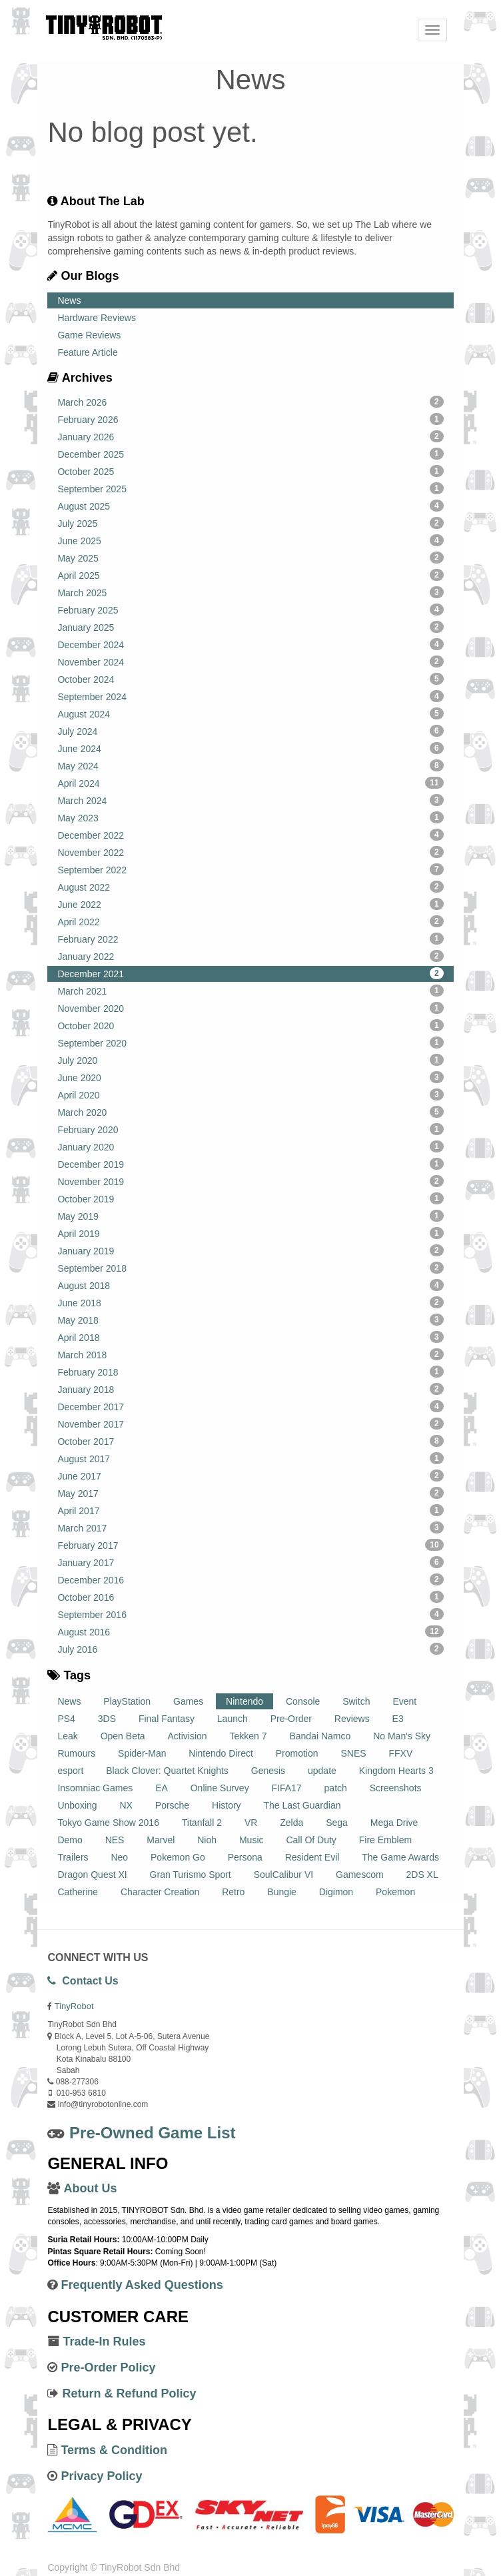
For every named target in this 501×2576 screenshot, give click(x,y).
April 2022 (250, 921)
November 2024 (250, 661)
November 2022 (250, 852)
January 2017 (250, 1562)
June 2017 (250, 1476)
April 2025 (250, 575)
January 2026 (250, 436)
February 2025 (250, 610)
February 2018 (250, 1372)
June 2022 (250, 904)
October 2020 (250, 1025)
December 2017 (250, 1406)
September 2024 (250, 696)
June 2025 (250, 540)
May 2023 (250, 817)
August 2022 (250, 887)
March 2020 (250, 1112)
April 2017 (250, 1510)
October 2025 (250, 471)
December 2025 (250, 454)
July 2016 (250, 1649)
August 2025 (250, 506)
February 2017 (250, 1545)
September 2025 (250, 488)
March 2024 (250, 800)
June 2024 (250, 748)
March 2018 (250, 1354)
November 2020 (250, 1008)
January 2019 (250, 1250)
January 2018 (250, 1389)
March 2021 (250, 991)
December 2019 (250, 1164)
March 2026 (250, 402)
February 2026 (250, 419)
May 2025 (250, 558)
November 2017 (250, 1424)
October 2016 (250, 1597)
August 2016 (250, 1631)
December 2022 (250, 835)
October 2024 (250, 679)
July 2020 (250, 1060)
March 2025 (250, 592)
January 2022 (250, 956)
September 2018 (250, 1268)
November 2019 (250, 1181)
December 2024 (250, 644)
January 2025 (250, 627)
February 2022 (250, 939)
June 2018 (250, 1302)
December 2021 (250, 973)
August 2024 (250, 713)
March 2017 (250, 1527)
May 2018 (250, 1320)
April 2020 (250, 1094)
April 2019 (250, 1233)
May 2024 (250, 765)
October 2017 (250, 1441)
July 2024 (250, 731)
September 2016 (250, 1614)
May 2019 (250, 1216)
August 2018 (250, 1285)
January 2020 (250, 1146)
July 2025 (250, 523)
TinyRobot (74, 2006)
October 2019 (250, 1198)
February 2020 (250, 1129)
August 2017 (250, 1458)
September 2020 (250, 1043)
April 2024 (250, 783)
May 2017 (250, 1493)
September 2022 (250, 869)
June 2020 (250, 1077)
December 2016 (250, 1579)
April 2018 (250, 1337)
